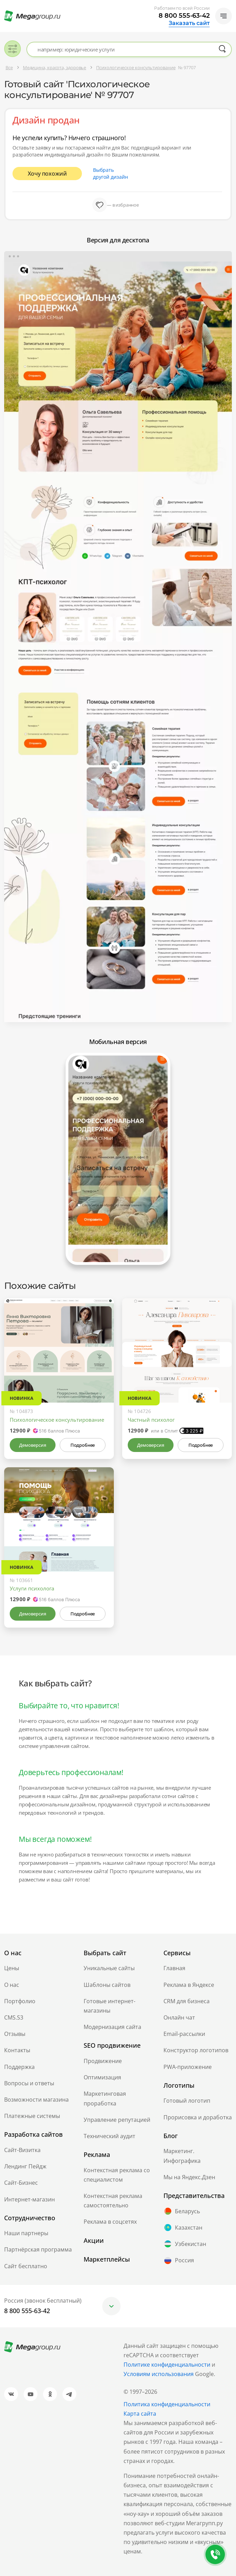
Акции (94, 2240)
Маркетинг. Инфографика (182, 2155)
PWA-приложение (187, 2067)
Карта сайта (140, 2413)
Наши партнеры (26, 2233)
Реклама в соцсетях (110, 2221)
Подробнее (82, 1445)
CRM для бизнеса (186, 2001)
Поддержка (19, 2067)
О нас (11, 1985)
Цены (11, 1968)
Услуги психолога (32, 1588)
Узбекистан (184, 2244)
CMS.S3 (13, 2017)
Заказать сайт (189, 23)
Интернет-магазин (29, 2199)
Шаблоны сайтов (107, 1985)
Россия (178, 2260)
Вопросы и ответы (29, 2083)
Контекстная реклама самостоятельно (113, 2200)
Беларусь (181, 2211)
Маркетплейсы (107, 2259)
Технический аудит (109, 2136)
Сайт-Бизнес (21, 2182)
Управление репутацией (117, 2120)
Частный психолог (151, 1419)
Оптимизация (102, 2077)
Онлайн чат (179, 2017)
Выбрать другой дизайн (110, 173)
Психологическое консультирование (57, 1419)
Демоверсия (32, 1445)
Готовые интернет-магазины (109, 2005)
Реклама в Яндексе (188, 1985)
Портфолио (19, 2001)
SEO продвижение (112, 2045)
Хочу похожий (47, 173)
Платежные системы (32, 2116)
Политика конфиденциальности (167, 2404)
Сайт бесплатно (25, 2266)
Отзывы (14, 2034)
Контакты (17, 2050)
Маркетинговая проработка (105, 2098)
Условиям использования (159, 2374)
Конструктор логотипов (195, 2050)
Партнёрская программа (38, 2249)
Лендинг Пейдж (25, 2166)
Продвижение (103, 2061)
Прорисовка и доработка (197, 2117)
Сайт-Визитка (22, 2150)
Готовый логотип (186, 2100)
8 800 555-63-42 (184, 15)
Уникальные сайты (109, 1968)
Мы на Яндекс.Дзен (189, 2177)
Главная (174, 1968)
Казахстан (182, 2227)
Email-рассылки (184, 2034)
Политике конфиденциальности (167, 2364)
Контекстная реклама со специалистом (117, 2174)
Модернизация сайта (112, 2027)
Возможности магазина (36, 2099)
